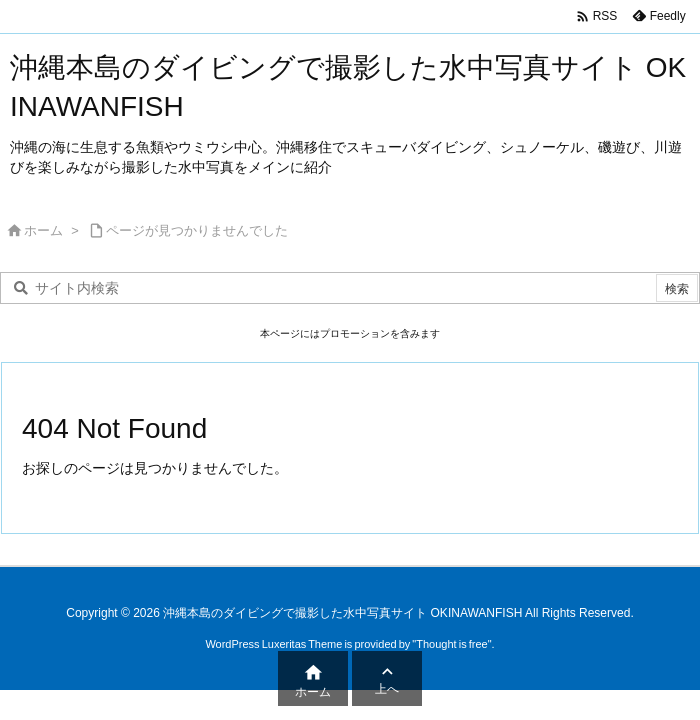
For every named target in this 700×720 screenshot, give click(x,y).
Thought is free (451, 644)
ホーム (43, 230)
